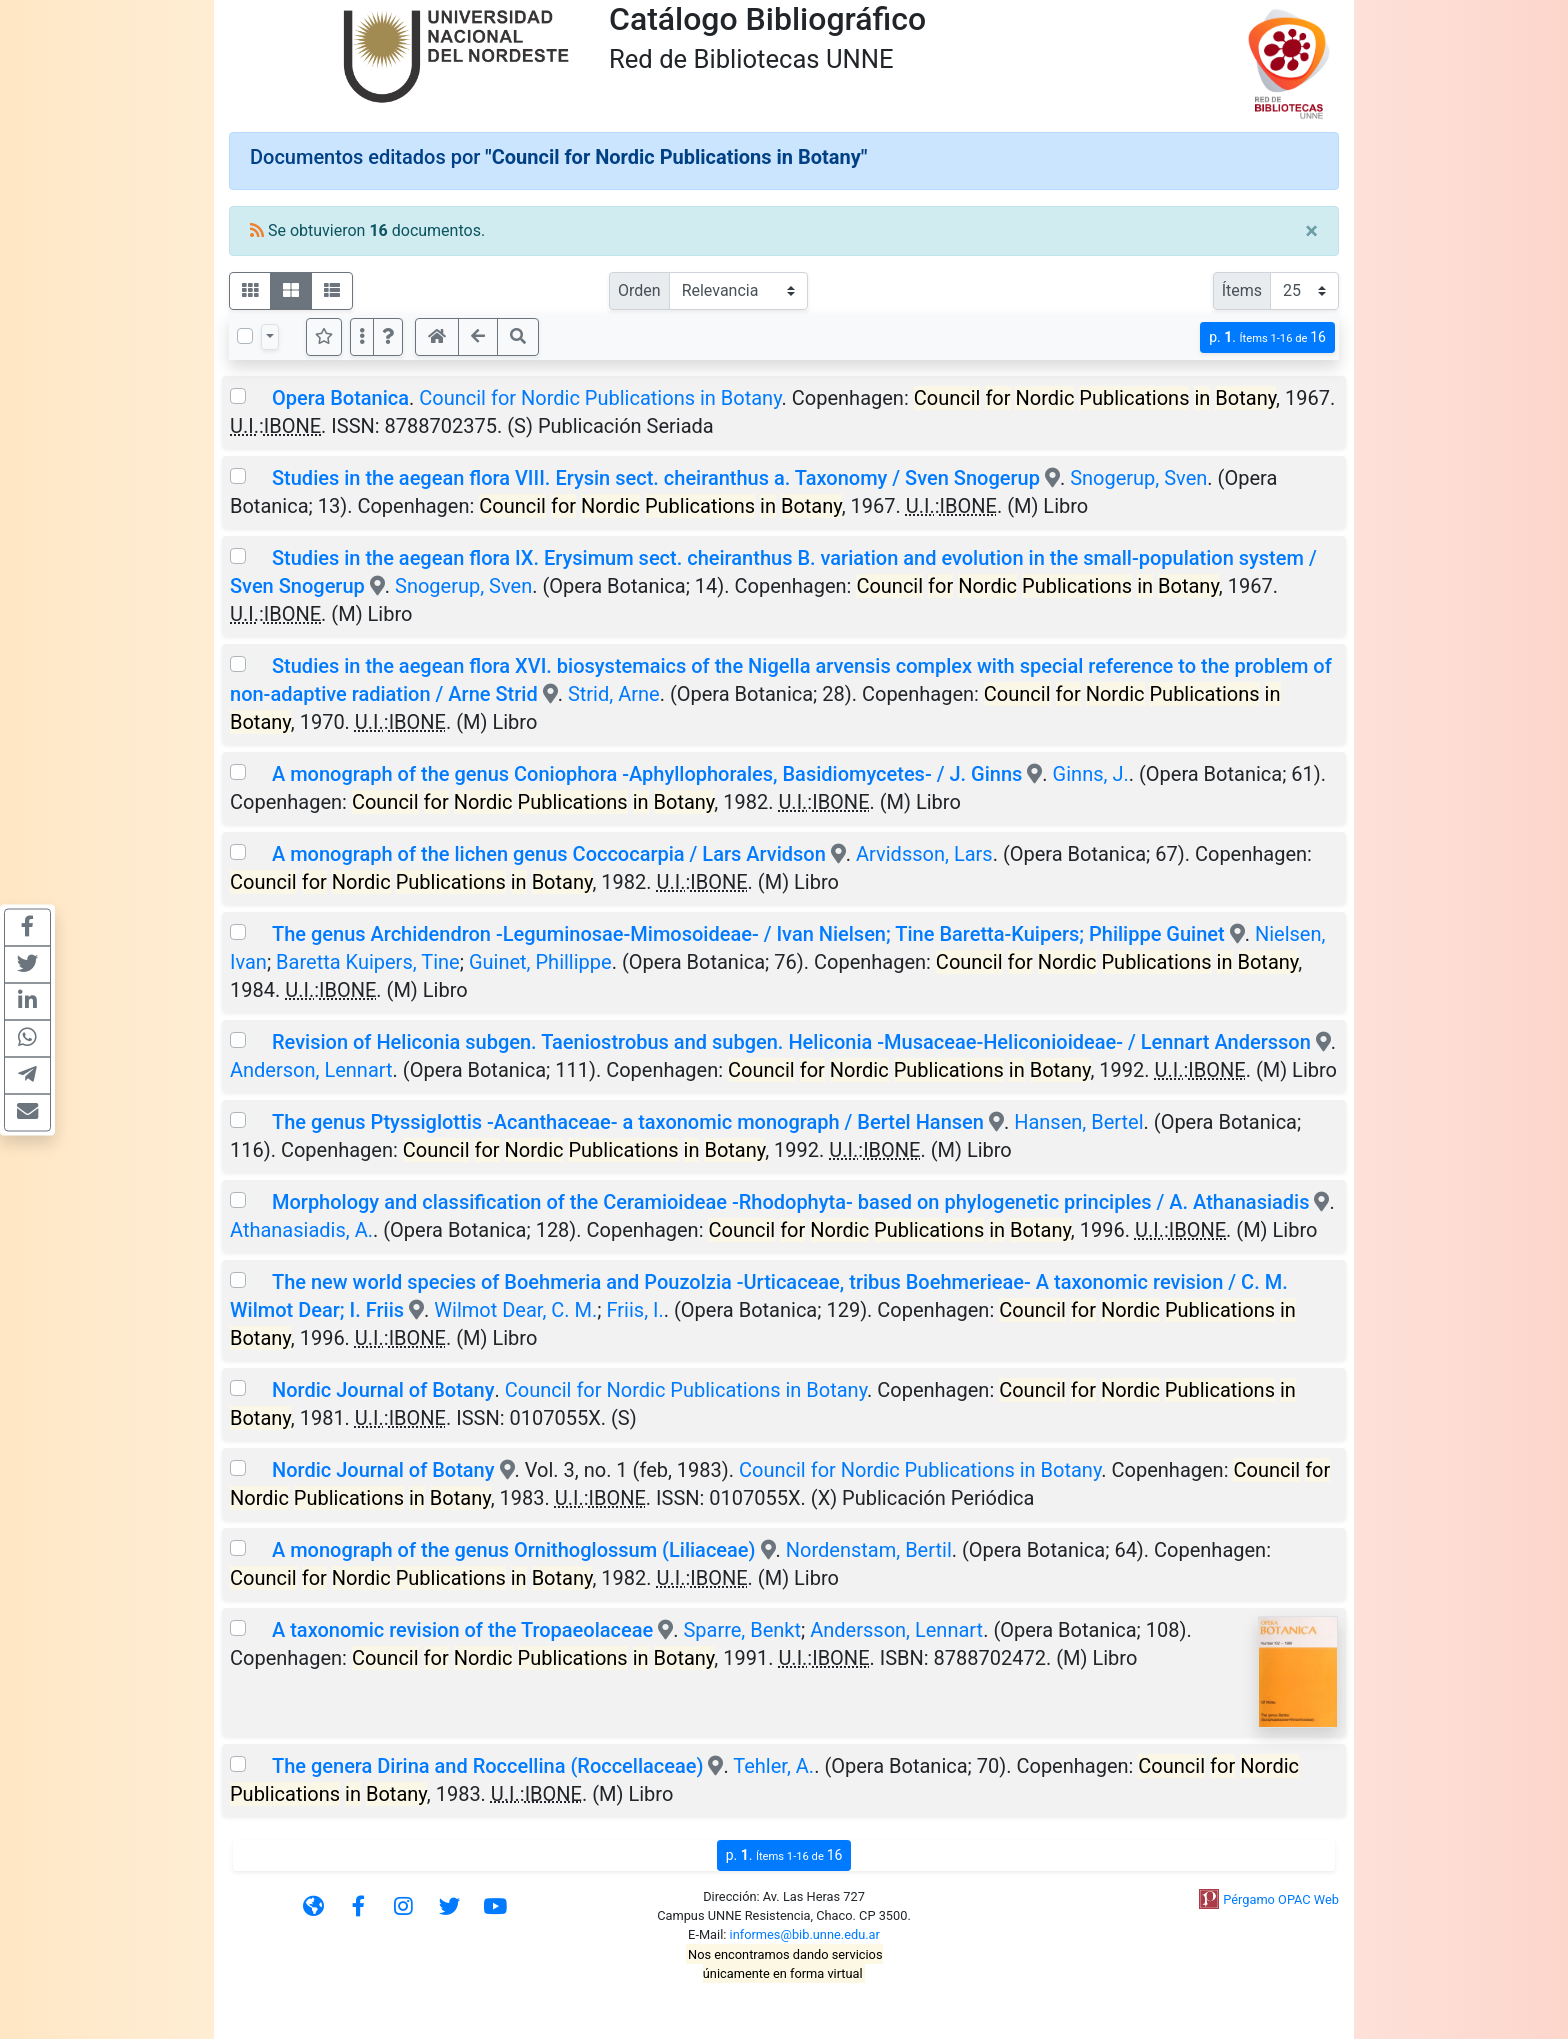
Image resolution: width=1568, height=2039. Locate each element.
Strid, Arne (614, 694)
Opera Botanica (340, 398)
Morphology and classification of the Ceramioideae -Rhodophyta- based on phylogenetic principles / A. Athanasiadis (791, 1202)
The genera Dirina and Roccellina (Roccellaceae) (487, 1766)
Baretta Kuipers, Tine (368, 962)
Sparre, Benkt (742, 1630)
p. (1267, 337)
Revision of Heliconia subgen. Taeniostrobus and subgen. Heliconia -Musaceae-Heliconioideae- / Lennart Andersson (791, 1042)
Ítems (1242, 290)
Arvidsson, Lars (924, 854)
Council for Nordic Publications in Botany (600, 398)
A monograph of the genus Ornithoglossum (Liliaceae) (514, 1550)
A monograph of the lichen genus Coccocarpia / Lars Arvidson (551, 854)
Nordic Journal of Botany (383, 1390)
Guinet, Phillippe (540, 962)
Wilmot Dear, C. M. (515, 1310)
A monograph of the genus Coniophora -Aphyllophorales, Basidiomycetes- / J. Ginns (647, 774)
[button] (388, 337)
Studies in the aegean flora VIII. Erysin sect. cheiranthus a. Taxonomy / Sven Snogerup (656, 478)
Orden (639, 290)
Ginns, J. (1091, 774)
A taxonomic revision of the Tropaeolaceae (462, 1630)
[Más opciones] (362, 337)
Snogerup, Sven (1138, 478)
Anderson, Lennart (311, 1070)
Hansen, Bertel (1078, 1122)
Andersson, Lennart (896, 1630)
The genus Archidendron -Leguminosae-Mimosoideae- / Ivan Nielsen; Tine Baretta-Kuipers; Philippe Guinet (751, 934)
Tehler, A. (773, 1766)
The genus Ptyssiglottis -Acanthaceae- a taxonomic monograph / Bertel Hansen (628, 1122)
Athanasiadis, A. (301, 1230)
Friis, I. (635, 1310)
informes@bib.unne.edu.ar (805, 1934)
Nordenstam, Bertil (869, 1550)
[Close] (1311, 231)
